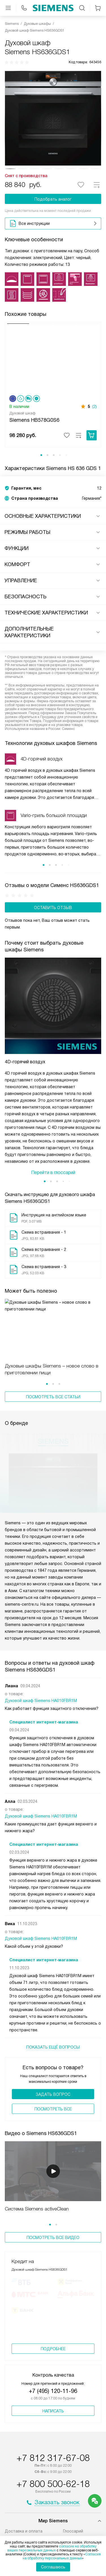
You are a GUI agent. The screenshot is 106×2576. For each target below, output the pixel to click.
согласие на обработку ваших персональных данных (51, 2548)
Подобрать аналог (53, 199)
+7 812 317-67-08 (53, 2330)
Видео (69, 2423)
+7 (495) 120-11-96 (53, 2263)
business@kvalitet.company (53, 2480)
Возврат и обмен (21, 2430)
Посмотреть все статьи (53, 1336)
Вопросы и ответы (81, 2410)
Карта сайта (53, 2523)
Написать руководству (53, 2492)
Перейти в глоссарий (53, 1111)
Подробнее (53, 2221)
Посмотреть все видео (53, 2104)
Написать (53, 2283)
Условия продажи (53, 2515)
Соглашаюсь (53, 2567)
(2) (94, 406)
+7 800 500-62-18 (53, 2356)
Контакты (72, 2437)
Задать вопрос (53, 1960)
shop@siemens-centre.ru (53, 2466)
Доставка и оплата (23, 2403)
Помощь (71, 2417)
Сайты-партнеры (79, 2430)
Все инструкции (54, 223)
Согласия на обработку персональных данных (62, 2556)
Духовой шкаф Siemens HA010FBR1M (41, 1567)
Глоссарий (73, 2403)
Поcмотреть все (53, 1975)
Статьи (12, 2444)
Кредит (12, 2423)
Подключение (18, 2410)
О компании (16, 2437)
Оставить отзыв (53, 907)
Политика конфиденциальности (53, 2507)
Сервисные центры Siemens (32, 2417)
